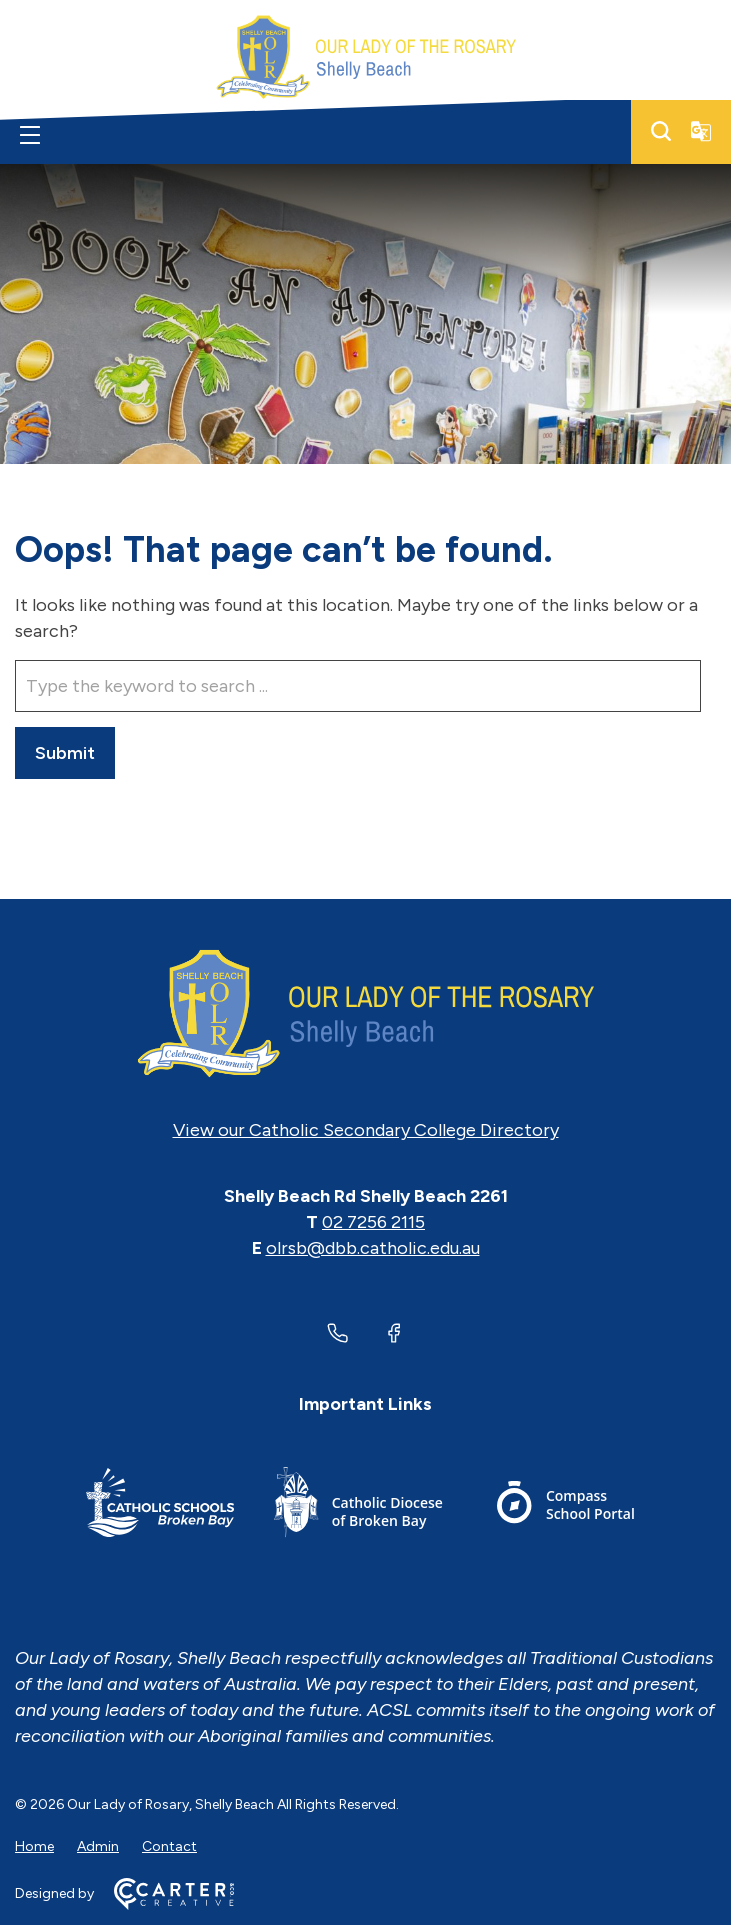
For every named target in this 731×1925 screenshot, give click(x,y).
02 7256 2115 (373, 1222)
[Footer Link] (160, 1505)
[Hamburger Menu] (30, 135)
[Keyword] (358, 686)
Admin (98, 1846)
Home (34, 1846)
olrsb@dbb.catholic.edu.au (373, 1248)
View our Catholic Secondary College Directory (366, 1130)
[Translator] (701, 131)
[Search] (661, 131)
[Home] (365, 1014)
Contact (169, 1846)
